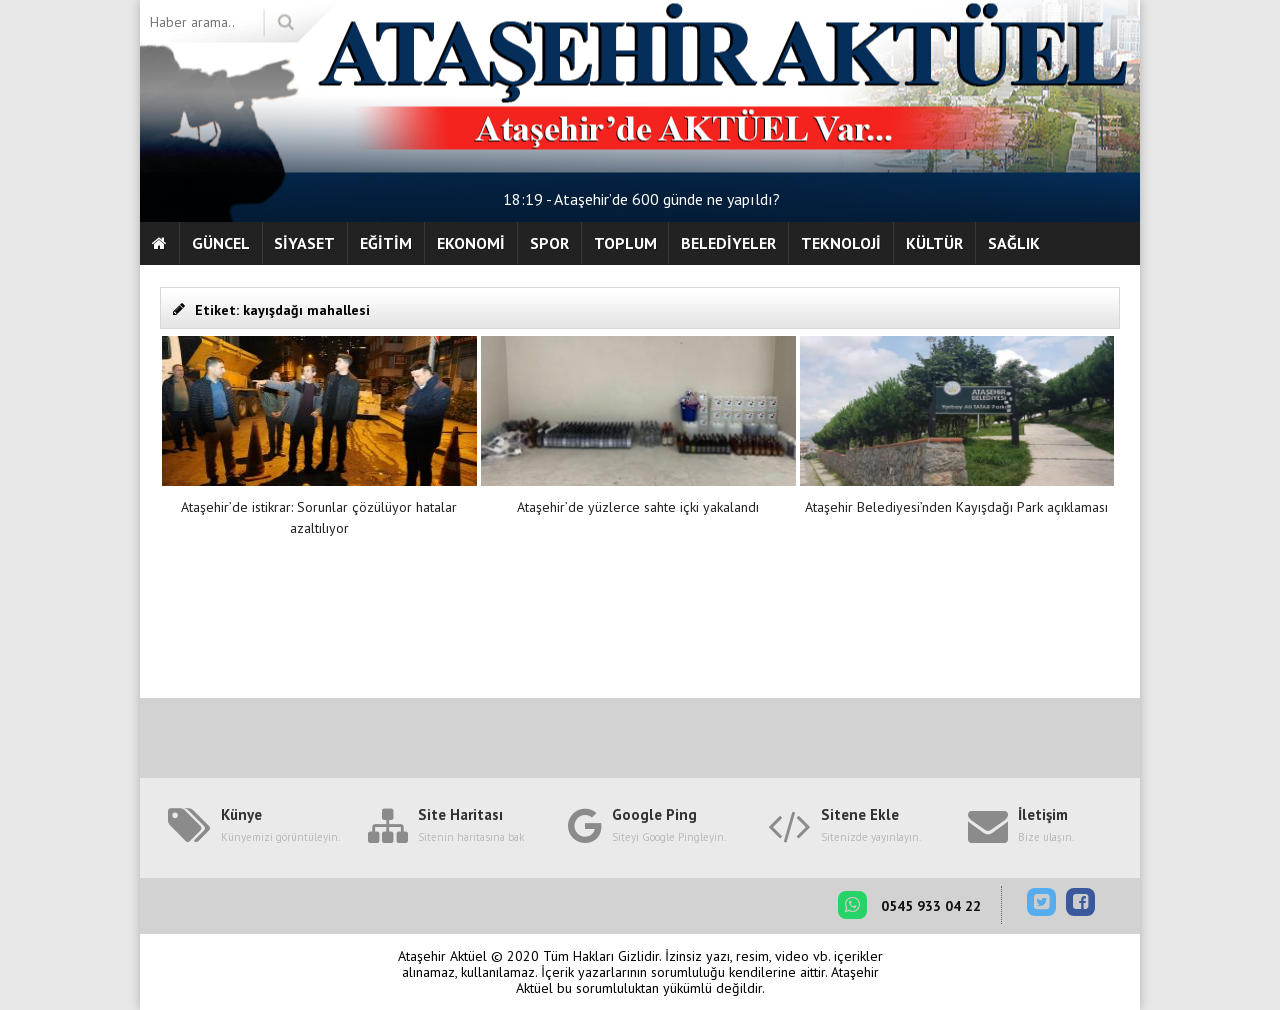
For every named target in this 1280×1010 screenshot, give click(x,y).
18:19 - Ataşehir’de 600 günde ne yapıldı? (641, 199)
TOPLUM (625, 243)
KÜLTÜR (934, 243)
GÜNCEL (221, 243)
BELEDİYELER (728, 243)
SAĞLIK (1014, 243)
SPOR (549, 243)
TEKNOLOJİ (841, 243)
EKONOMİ (471, 243)
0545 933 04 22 (909, 905)
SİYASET (304, 243)
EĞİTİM (386, 243)
